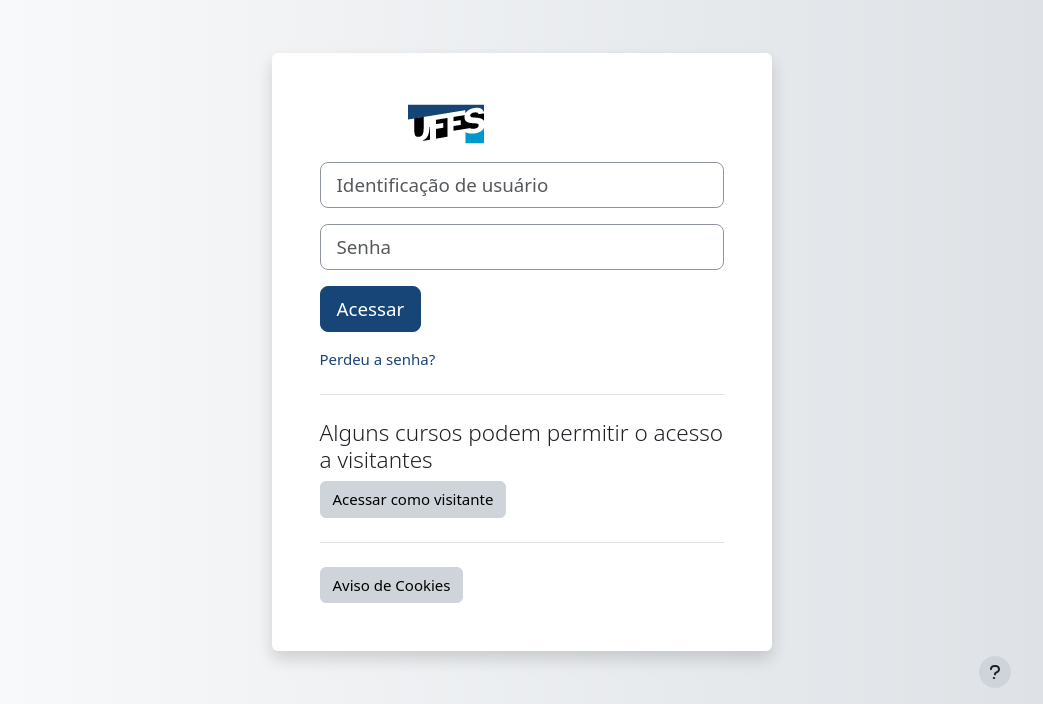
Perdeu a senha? (378, 359)
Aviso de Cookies (392, 585)
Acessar (371, 308)
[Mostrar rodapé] (995, 672)
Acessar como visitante (413, 499)
